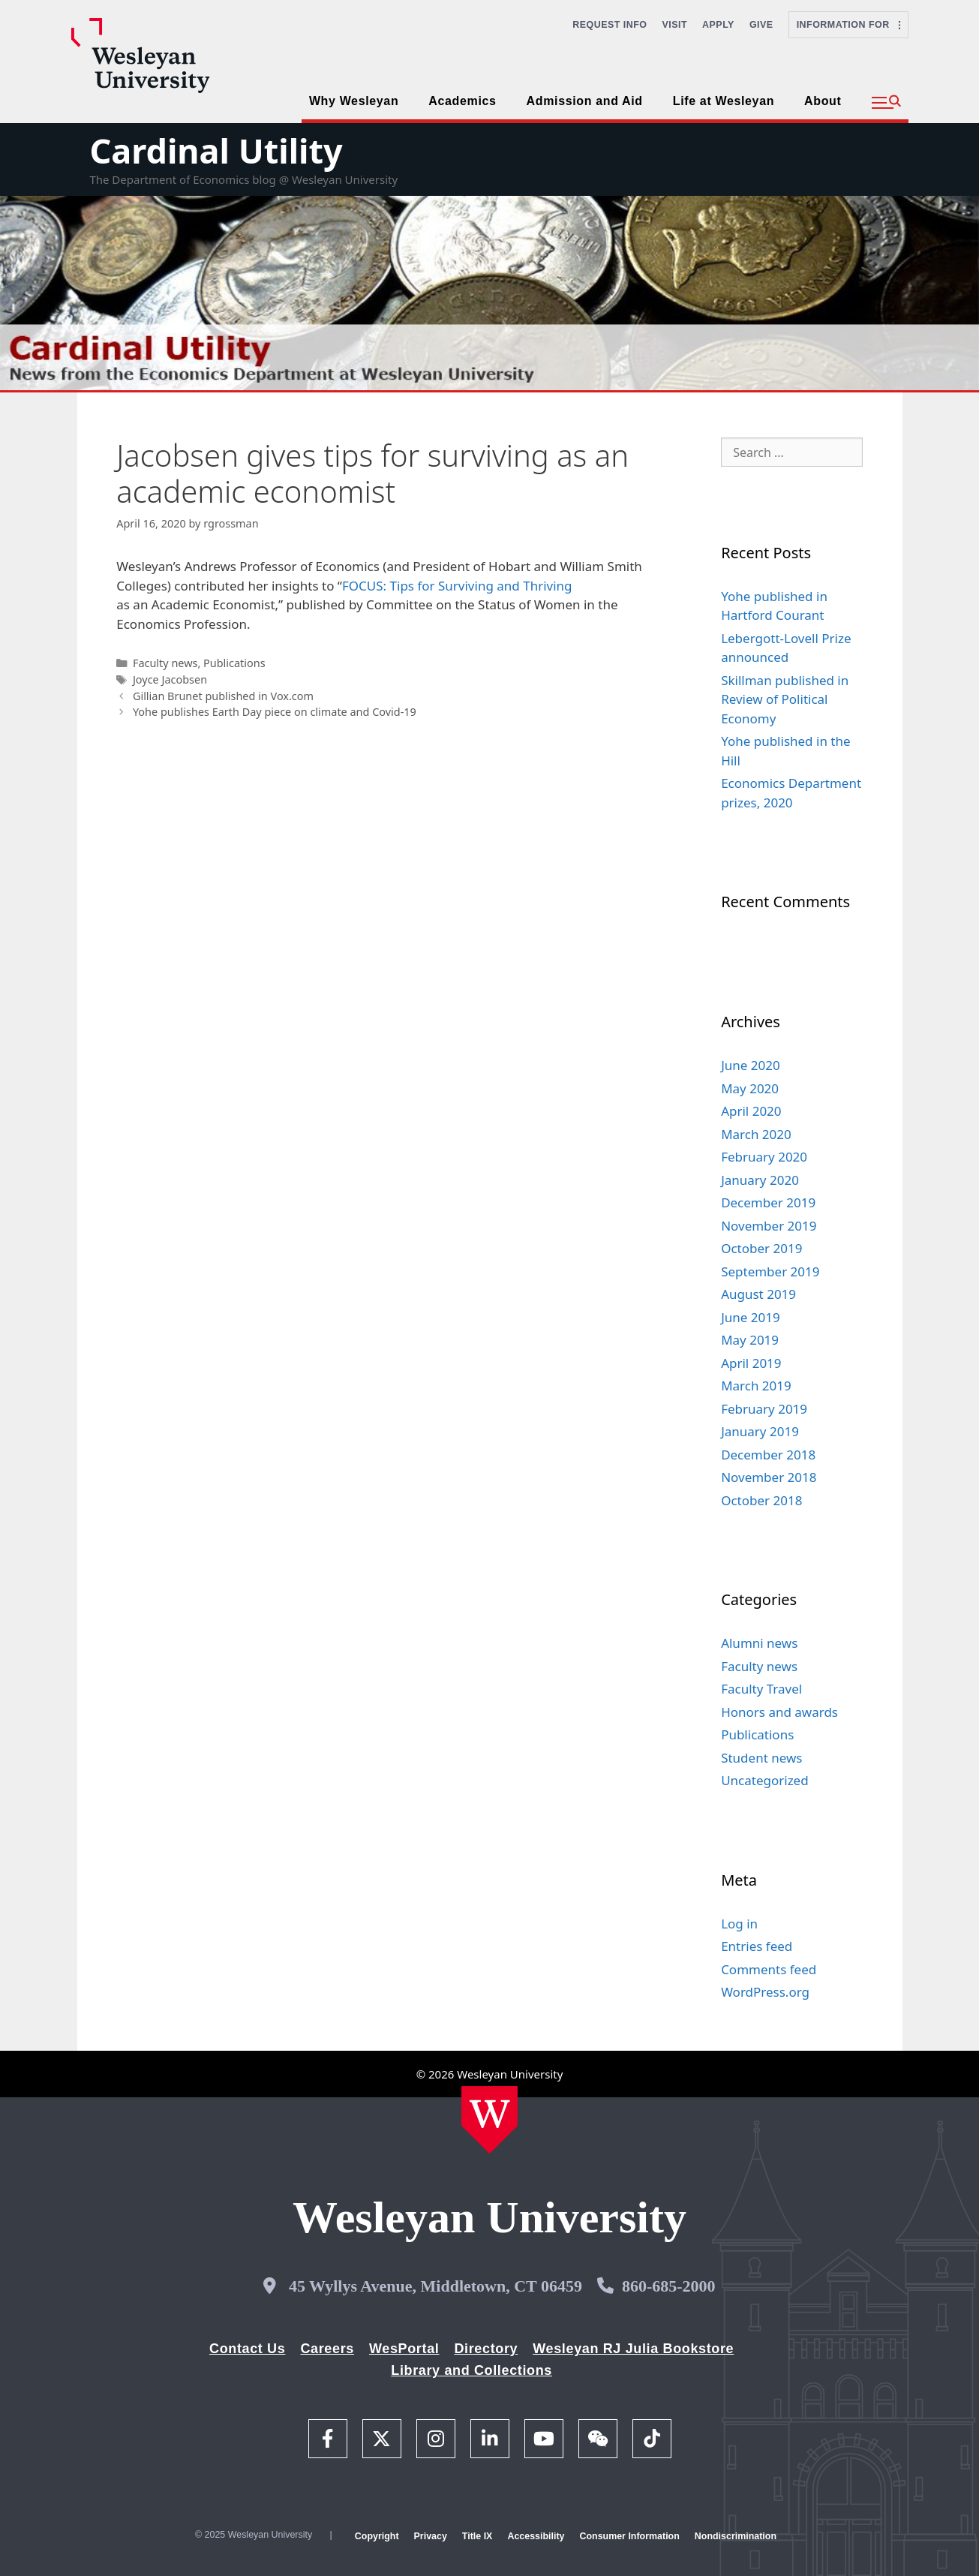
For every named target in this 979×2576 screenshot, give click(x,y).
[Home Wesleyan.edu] (489, 2120)
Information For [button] (848, 25)
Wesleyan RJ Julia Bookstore (633, 2348)
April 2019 (751, 1363)
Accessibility (535, 2536)
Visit (675, 25)
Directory (486, 2348)
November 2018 (768, 1477)
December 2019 (768, 1202)
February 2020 (764, 1156)
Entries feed (756, 1946)
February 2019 (764, 1408)
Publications (234, 663)
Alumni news (759, 1643)
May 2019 (750, 1339)
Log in (739, 1923)
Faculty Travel (761, 1688)
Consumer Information (629, 2536)
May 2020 (750, 1088)
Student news (761, 1757)
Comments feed (768, 1969)
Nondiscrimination (735, 2536)
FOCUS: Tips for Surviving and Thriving (457, 585)
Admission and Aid (585, 101)
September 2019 (770, 1271)
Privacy (430, 2536)
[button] (886, 102)
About (822, 101)
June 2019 (750, 1317)
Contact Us (247, 2348)
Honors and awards (779, 1712)
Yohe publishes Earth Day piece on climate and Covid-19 (274, 712)
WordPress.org (765, 1991)
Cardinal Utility (215, 150)
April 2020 (751, 1111)
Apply (718, 25)
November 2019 (768, 1225)
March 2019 (756, 1385)
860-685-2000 (669, 2286)
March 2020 (756, 1134)
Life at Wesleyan (723, 101)
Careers (327, 2348)
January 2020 (760, 1180)
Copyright (377, 2536)
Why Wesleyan (353, 101)
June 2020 (750, 1065)
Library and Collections (471, 2370)
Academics (462, 101)
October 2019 (761, 1248)
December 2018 (768, 1454)
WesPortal (404, 2348)
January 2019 (760, 1431)
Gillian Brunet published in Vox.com (223, 696)
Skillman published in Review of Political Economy (784, 699)
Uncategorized (765, 1780)
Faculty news (165, 663)
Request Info (609, 25)
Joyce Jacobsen (170, 679)
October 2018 (761, 1500)
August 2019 (758, 1294)
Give (761, 25)
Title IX (477, 2536)
